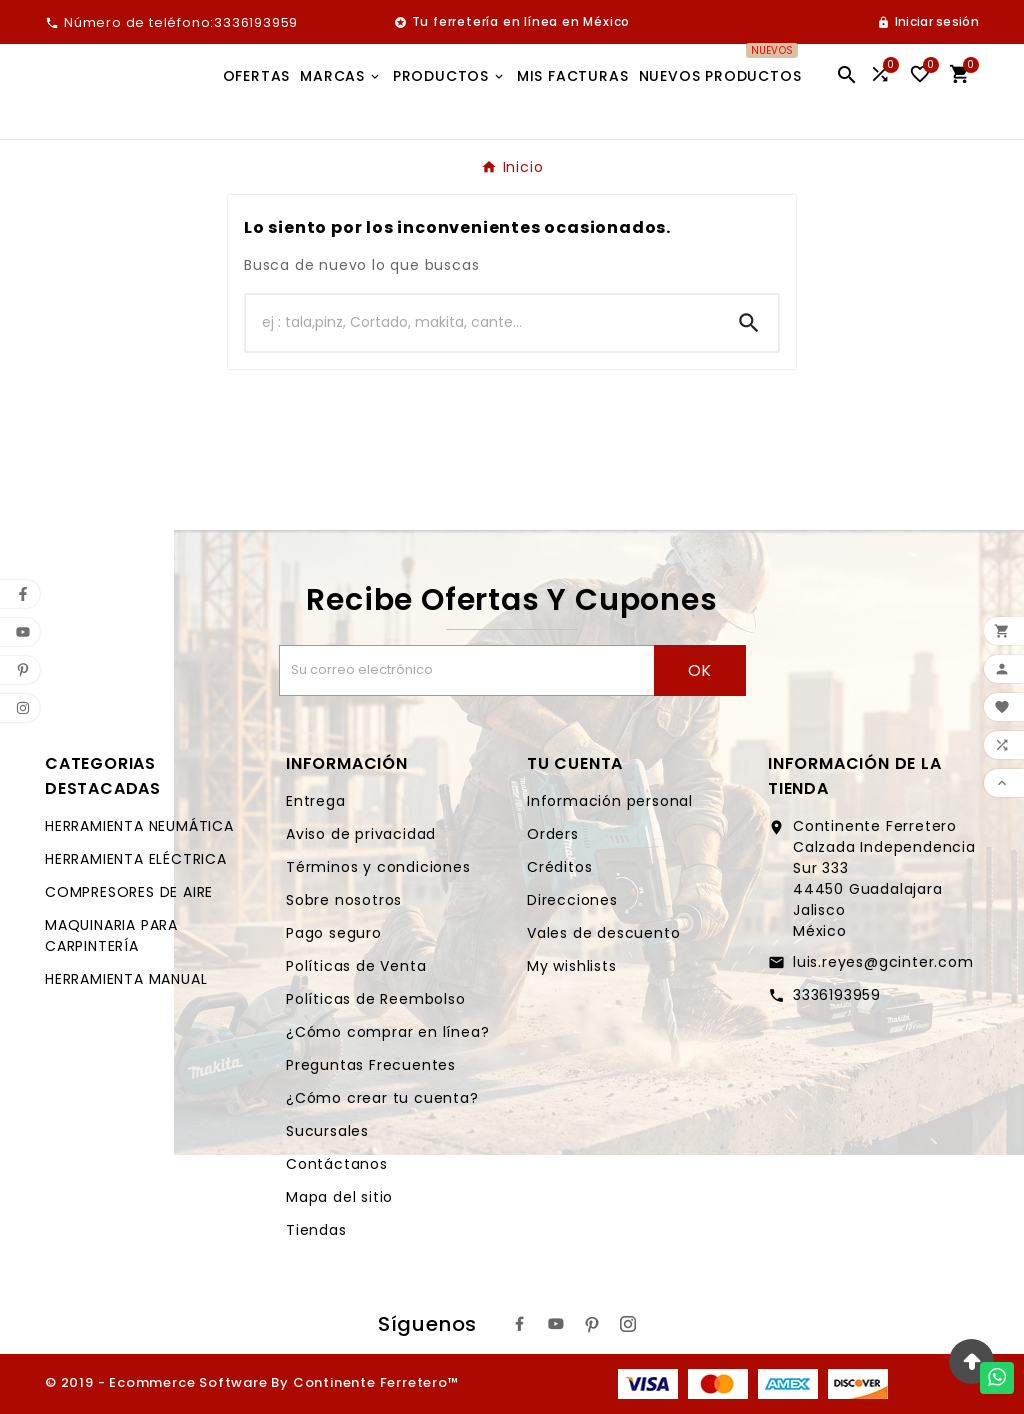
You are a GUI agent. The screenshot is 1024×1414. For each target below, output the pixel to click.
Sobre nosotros (344, 900)
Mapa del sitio (339, 1197)
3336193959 (837, 995)
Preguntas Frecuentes (371, 1065)
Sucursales (327, 1131)
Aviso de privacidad (361, 834)
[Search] (749, 323)
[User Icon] (928, 22)
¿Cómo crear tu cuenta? (382, 1098)
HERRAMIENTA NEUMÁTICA (139, 826)
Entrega (316, 801)
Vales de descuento (603, 933)
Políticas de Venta (356, 966)
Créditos (559, 867)
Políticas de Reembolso (376, 999)
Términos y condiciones (378, 867)
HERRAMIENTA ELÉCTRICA (136, 859)
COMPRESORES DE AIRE (129, 892)
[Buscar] (483, 323)
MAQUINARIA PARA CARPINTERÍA (111, 935)
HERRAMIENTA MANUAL (126, 979)
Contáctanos (337, 1164)
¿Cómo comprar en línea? (387, 1032)
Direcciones (572, 900)
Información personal (610, 801)
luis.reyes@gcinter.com (883, 962)
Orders (553, 834)
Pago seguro (334, 933)
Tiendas (316, 1230)
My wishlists (572, 966)
